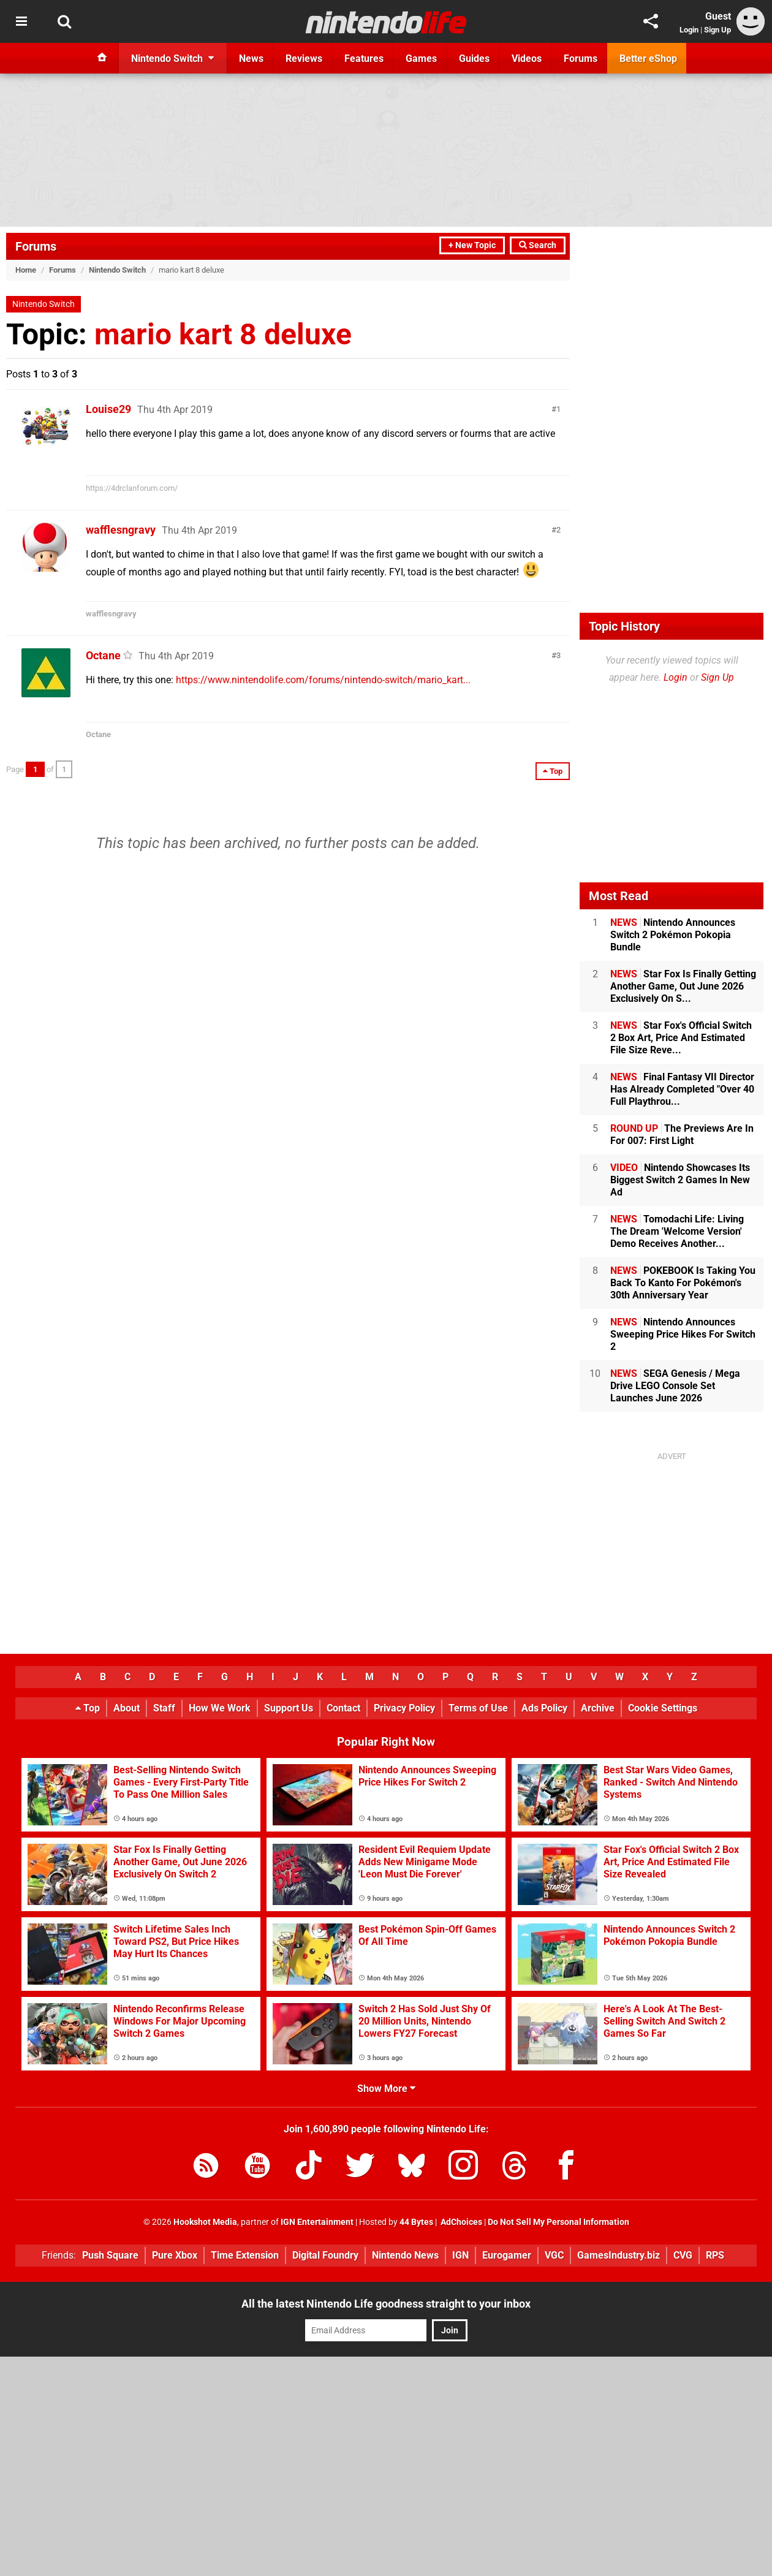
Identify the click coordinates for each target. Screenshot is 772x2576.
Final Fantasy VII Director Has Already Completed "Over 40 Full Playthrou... (682, 1089)
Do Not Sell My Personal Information (558, 2222)
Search (537, 245)
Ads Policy (544, 1708)
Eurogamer (506, 2255)
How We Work (220, 1708)
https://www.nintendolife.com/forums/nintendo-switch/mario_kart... (323, 680)
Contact (343, 1708)
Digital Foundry (325, 2255)
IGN (460, 2255)
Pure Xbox (174, 2255)
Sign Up (717, 29)
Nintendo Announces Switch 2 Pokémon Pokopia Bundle (672, 935)
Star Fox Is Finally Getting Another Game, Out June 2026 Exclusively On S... (683, 986)
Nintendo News (405, 2255)
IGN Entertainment (317, 2222)
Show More (386, 2088)
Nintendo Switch (117, 270)
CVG (682, 2255)
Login (688, 29)
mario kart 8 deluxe (223, 334)
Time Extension (245, 2255)
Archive (598, 1708)
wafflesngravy (121, 529)
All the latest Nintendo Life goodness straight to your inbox (386, 2303)
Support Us (288, 1708)
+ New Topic (472, 245)
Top (87, 1708)
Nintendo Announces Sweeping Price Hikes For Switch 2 (682, 1334)
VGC (554, 2255)
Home (25, 270)
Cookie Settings (662, 1708)
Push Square (110, 2255)
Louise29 (108, 409)
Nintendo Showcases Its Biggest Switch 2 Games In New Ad (680, 1180)
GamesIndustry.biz (618, 2255)
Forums (35, 246)
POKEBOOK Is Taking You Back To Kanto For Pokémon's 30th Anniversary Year (682, 1283)
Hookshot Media (205, 2222)
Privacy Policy (404, 1708)
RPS (715, 2255)
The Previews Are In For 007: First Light (682, 1134)
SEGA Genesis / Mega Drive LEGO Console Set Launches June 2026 (675, 1386)
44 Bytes (416, 2222)
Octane (103, 655)
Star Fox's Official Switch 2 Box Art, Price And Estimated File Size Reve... (681, 1038)
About (126, 1708)
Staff (164, 1708)
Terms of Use (478, 1708)
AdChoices (460, 2222)
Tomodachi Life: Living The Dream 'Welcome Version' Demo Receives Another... (677, 1231)
